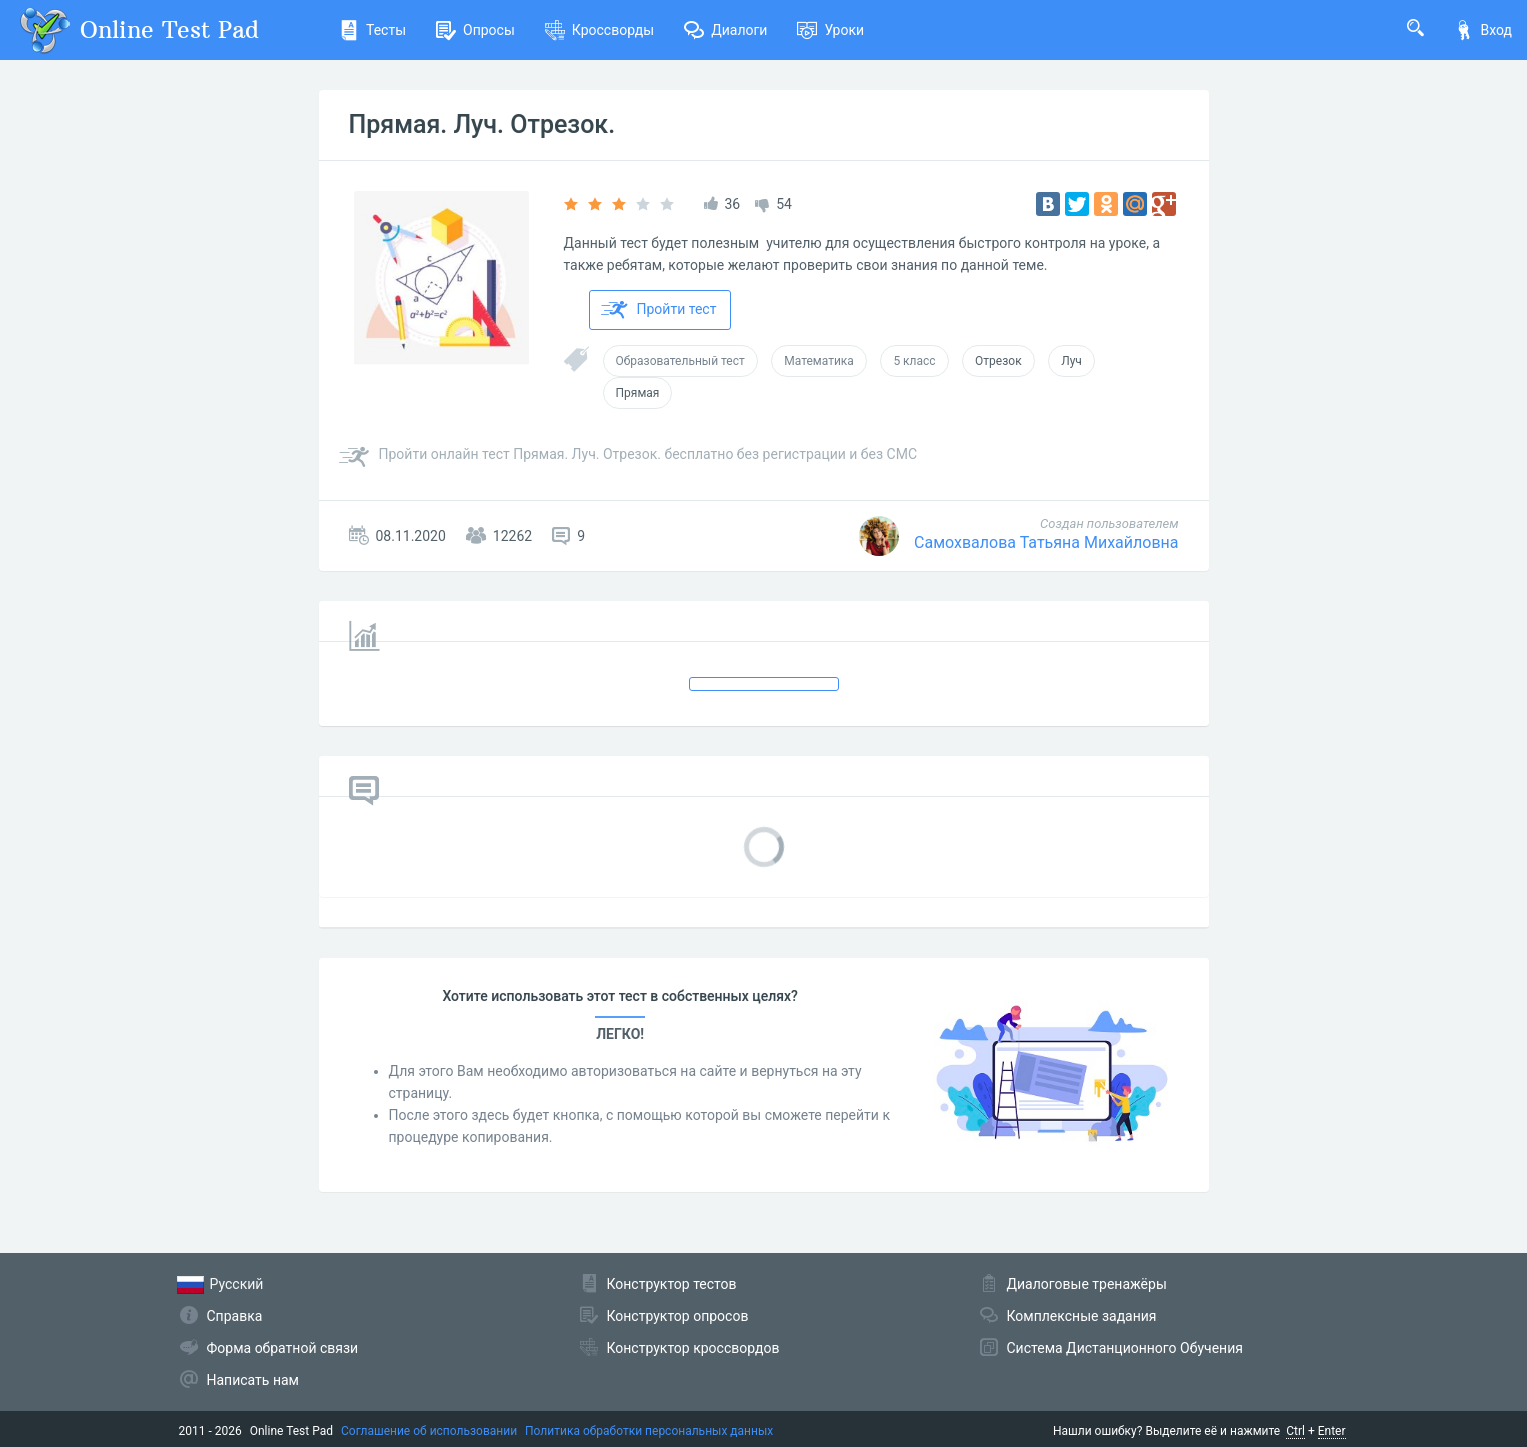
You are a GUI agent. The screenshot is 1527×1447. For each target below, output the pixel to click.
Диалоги (725, 30)
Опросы (475, 30)
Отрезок (998, 361)
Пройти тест (659, 310)
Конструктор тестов (672, 1284)
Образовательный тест (680, 361)
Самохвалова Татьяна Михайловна (1046, 542)
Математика (819, 361)
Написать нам (253, 1380)
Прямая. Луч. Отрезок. (482, 124)
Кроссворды (599, 30)
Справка (235, 1316)
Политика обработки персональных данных (649, 1431)
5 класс (914, 361)
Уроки (830, 30)
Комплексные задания (1082, 1316)
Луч (1071, 361)
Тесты (372, 30)
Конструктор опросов (678, 1316)
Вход (1483, 30)
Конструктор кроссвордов (693, 1348)
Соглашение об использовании (429, 1431)
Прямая (638, 393)
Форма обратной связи (283, 1348)
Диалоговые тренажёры (1087, 1284)
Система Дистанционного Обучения (1125, 1348)
